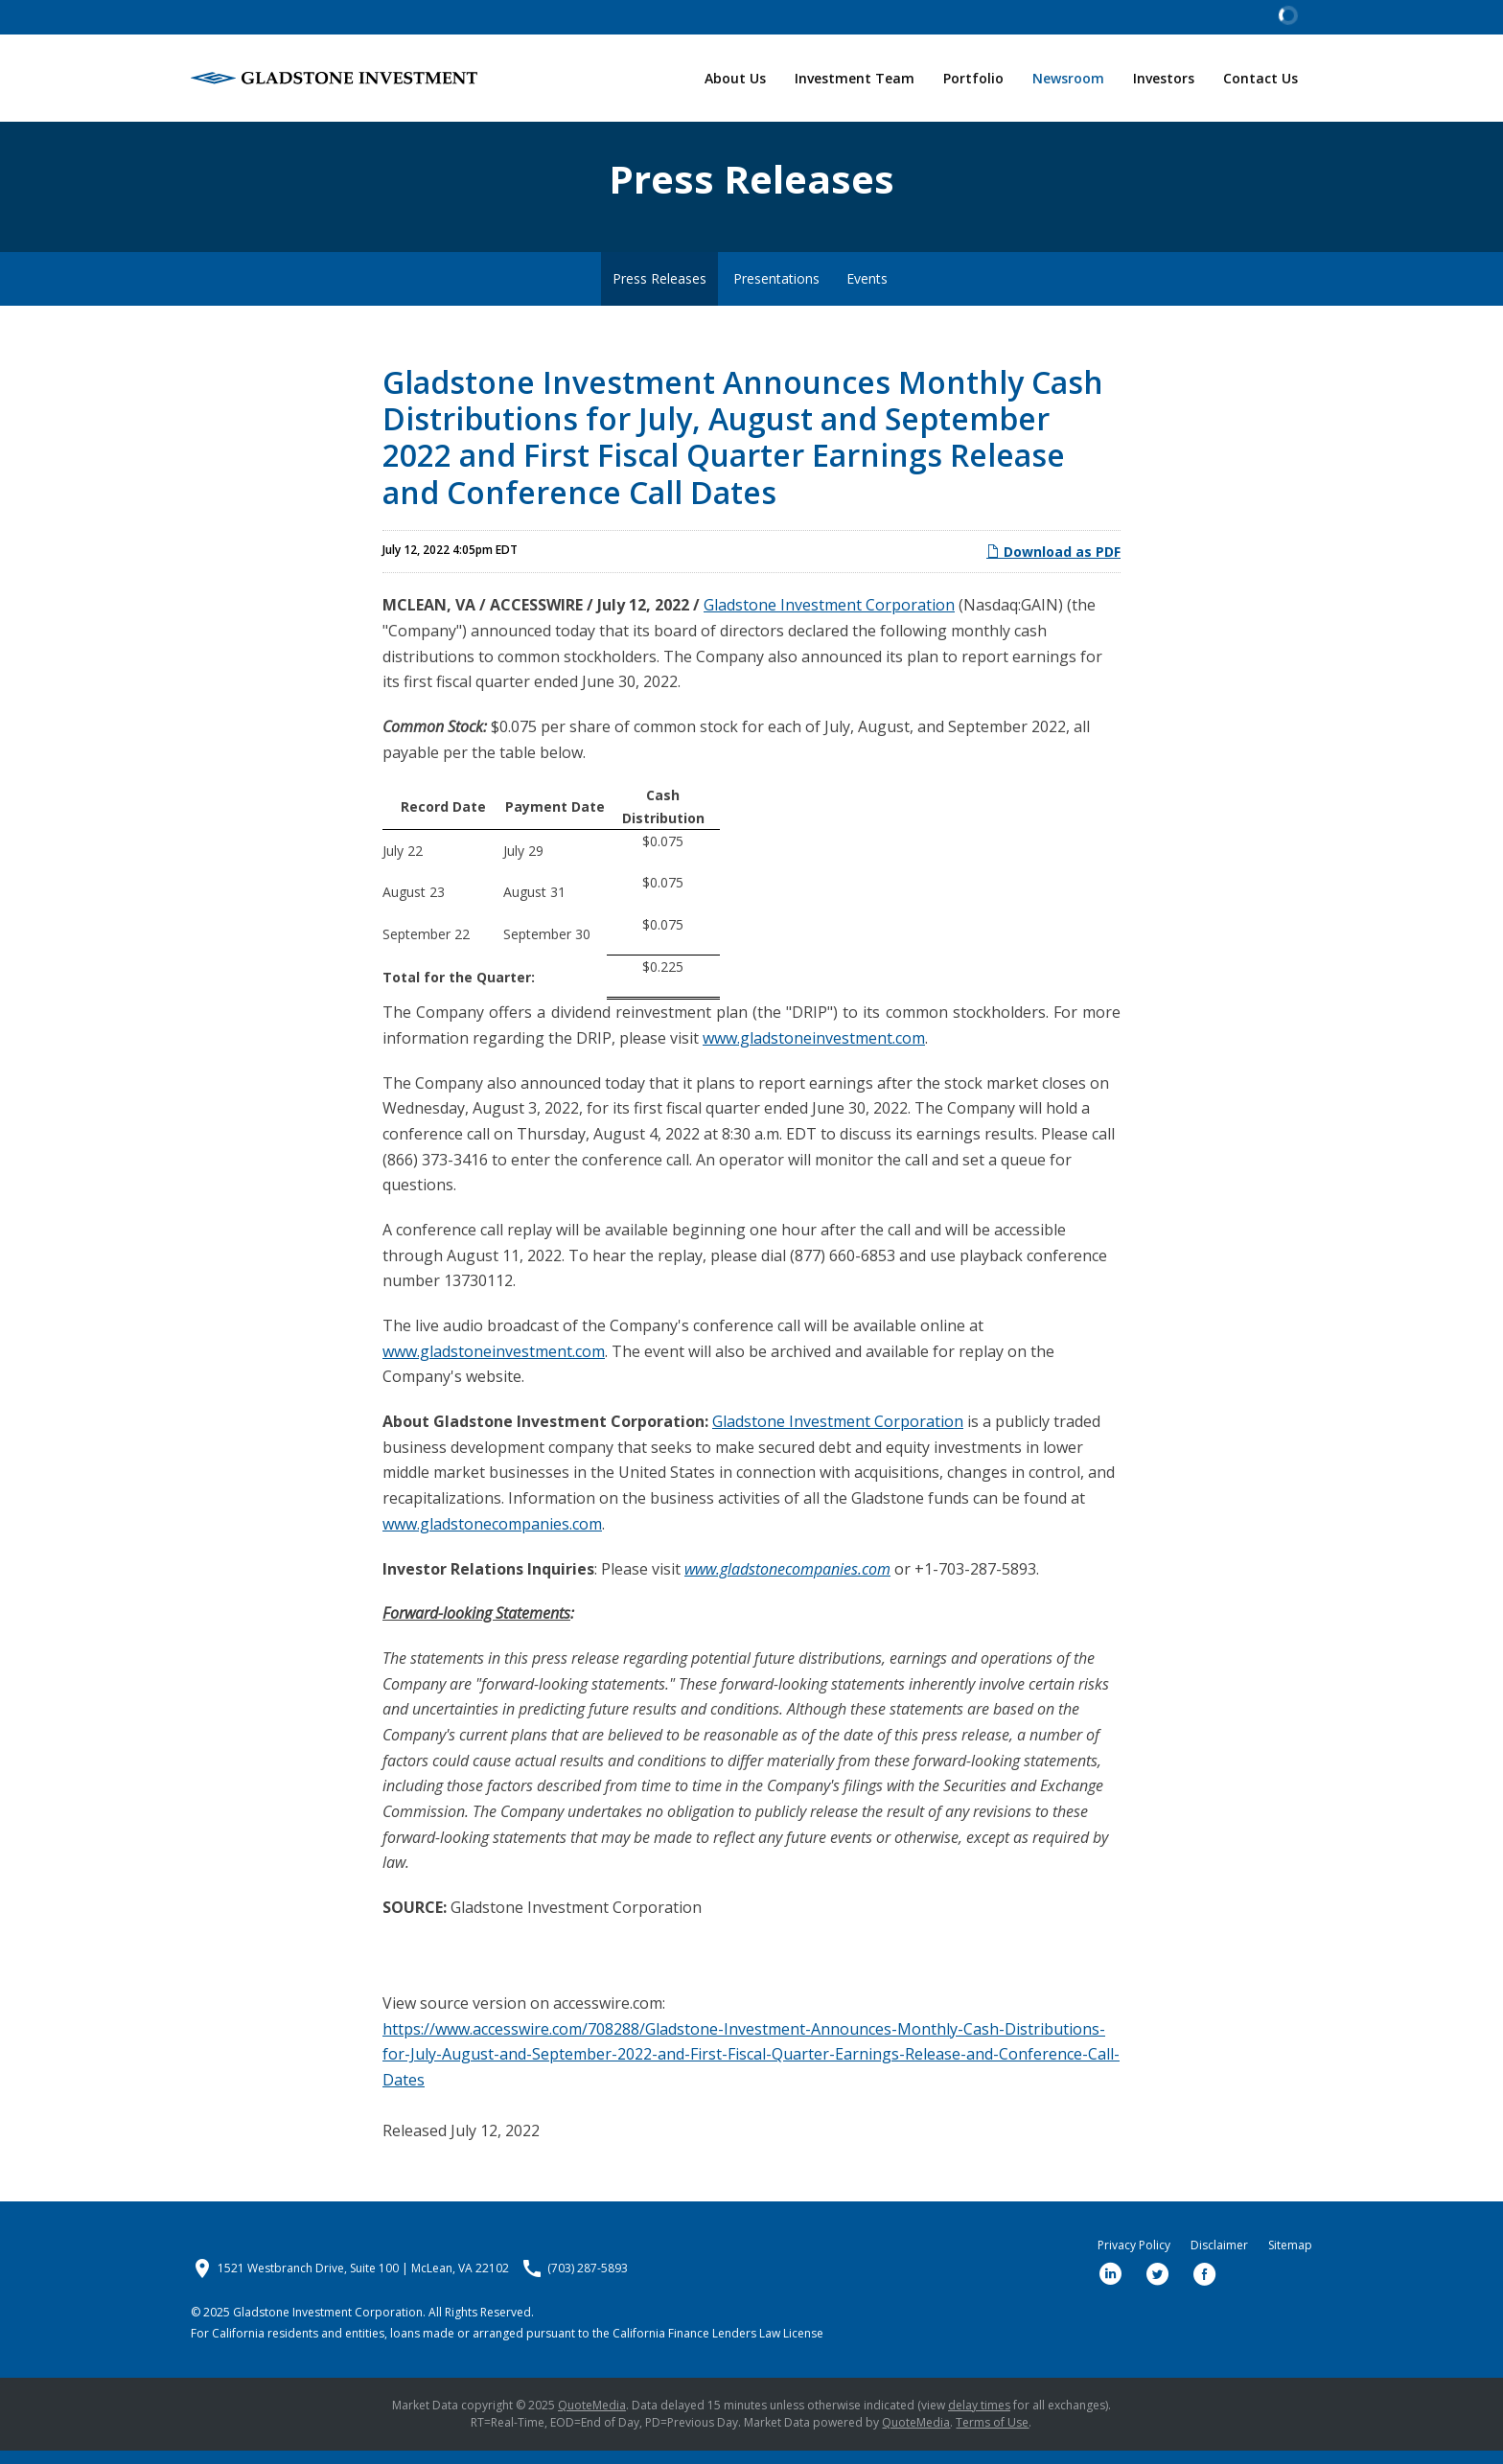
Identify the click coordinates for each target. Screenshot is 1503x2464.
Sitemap (1290, 2259)
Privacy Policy (1134, 2259)
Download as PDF (1053, 565)
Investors (1163, 78)
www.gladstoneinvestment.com (814, 1051)
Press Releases (659, 292)
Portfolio (973, 78)
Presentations (776, 292)
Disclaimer (1219, 2259)
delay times (979, 2418)
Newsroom (1068, 78)
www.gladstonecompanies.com (492, 1537)
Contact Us (1260, 78)
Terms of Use (992, 2436)
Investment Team (854, 78)
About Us (735, 78)
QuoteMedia (592, 2418)
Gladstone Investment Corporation (829, 619)
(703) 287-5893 (587, 2282)
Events (867, 292)
